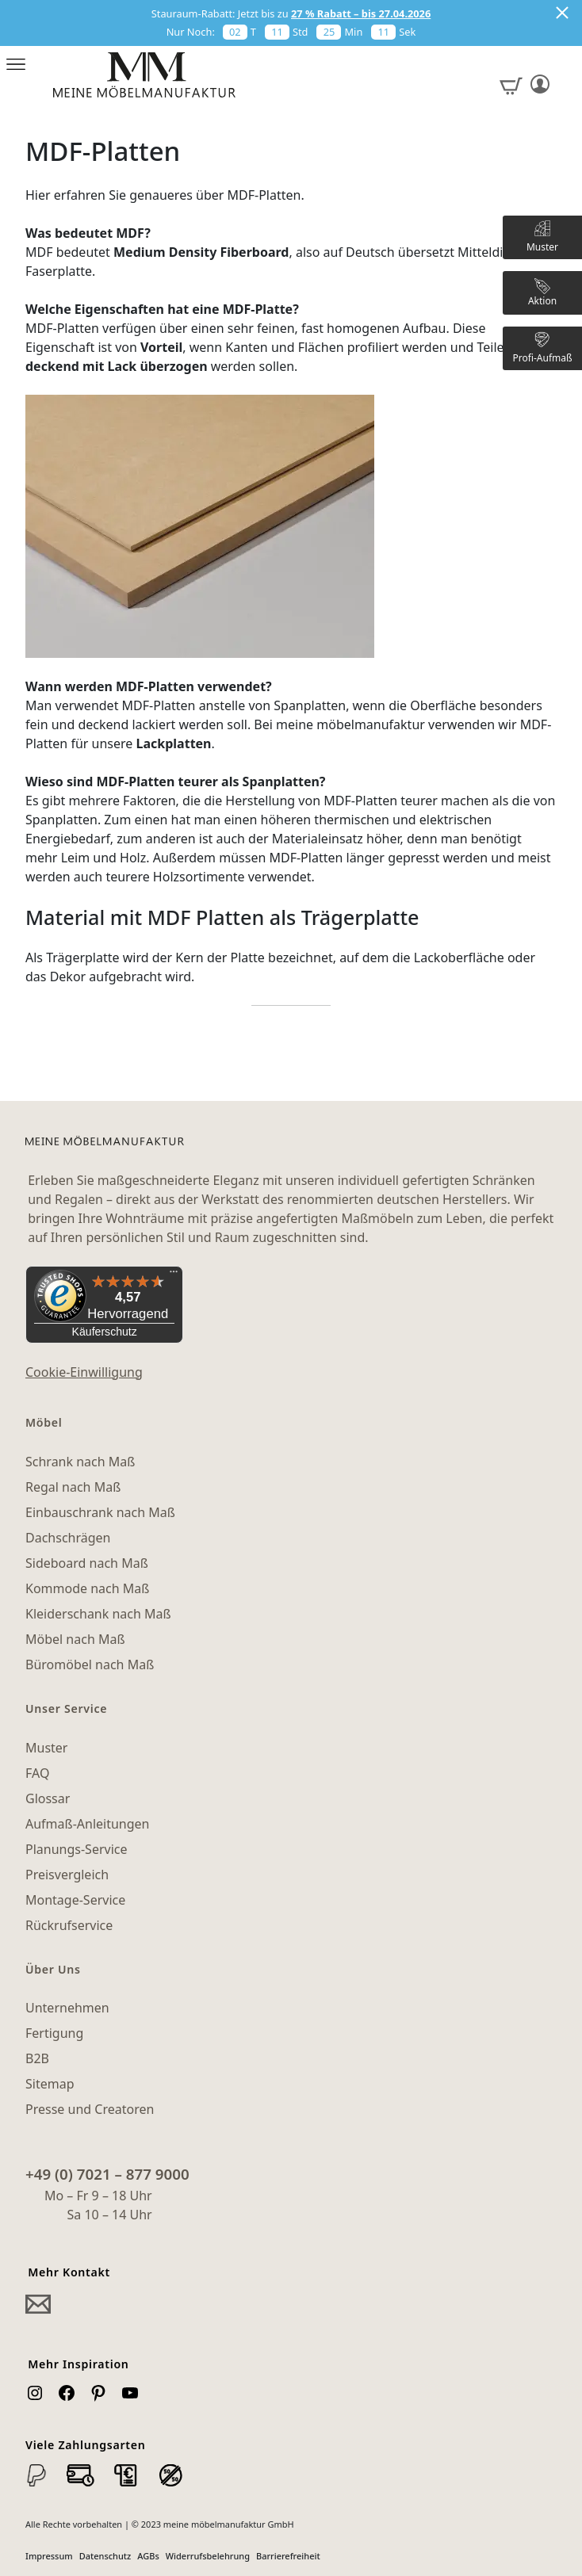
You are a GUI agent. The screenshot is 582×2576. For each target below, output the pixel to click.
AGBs (148, 2556)
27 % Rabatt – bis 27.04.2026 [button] (361, 13)
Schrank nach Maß (80, 1461)
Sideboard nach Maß (86, 1563)
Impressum (49, 2556)
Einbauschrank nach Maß (100, 1512)
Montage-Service (75, 1900)
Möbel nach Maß (75, 1639)
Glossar (47, 1798)
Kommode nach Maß (87, 1588)
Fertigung (54, 2033)
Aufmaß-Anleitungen (87, 1824)
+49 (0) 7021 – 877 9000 (107, 2174)
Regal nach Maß (73, 1487)
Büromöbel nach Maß (89, 1664)
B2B (37, 2058)
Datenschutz (105, 2556)
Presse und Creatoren (89, 2109)
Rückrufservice (69, 1925)
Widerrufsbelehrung (208, 2556)
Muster (46, 1747)
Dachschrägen (67, 1537)
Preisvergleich (67, 1874)
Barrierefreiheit (288, 2556)
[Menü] (173, 1275)
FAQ (37, 1773)
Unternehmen (67, 2007)
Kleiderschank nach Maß (98, 1613)
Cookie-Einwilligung (84, 1372)
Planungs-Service (76, 1849)
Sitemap (50, 2084)
